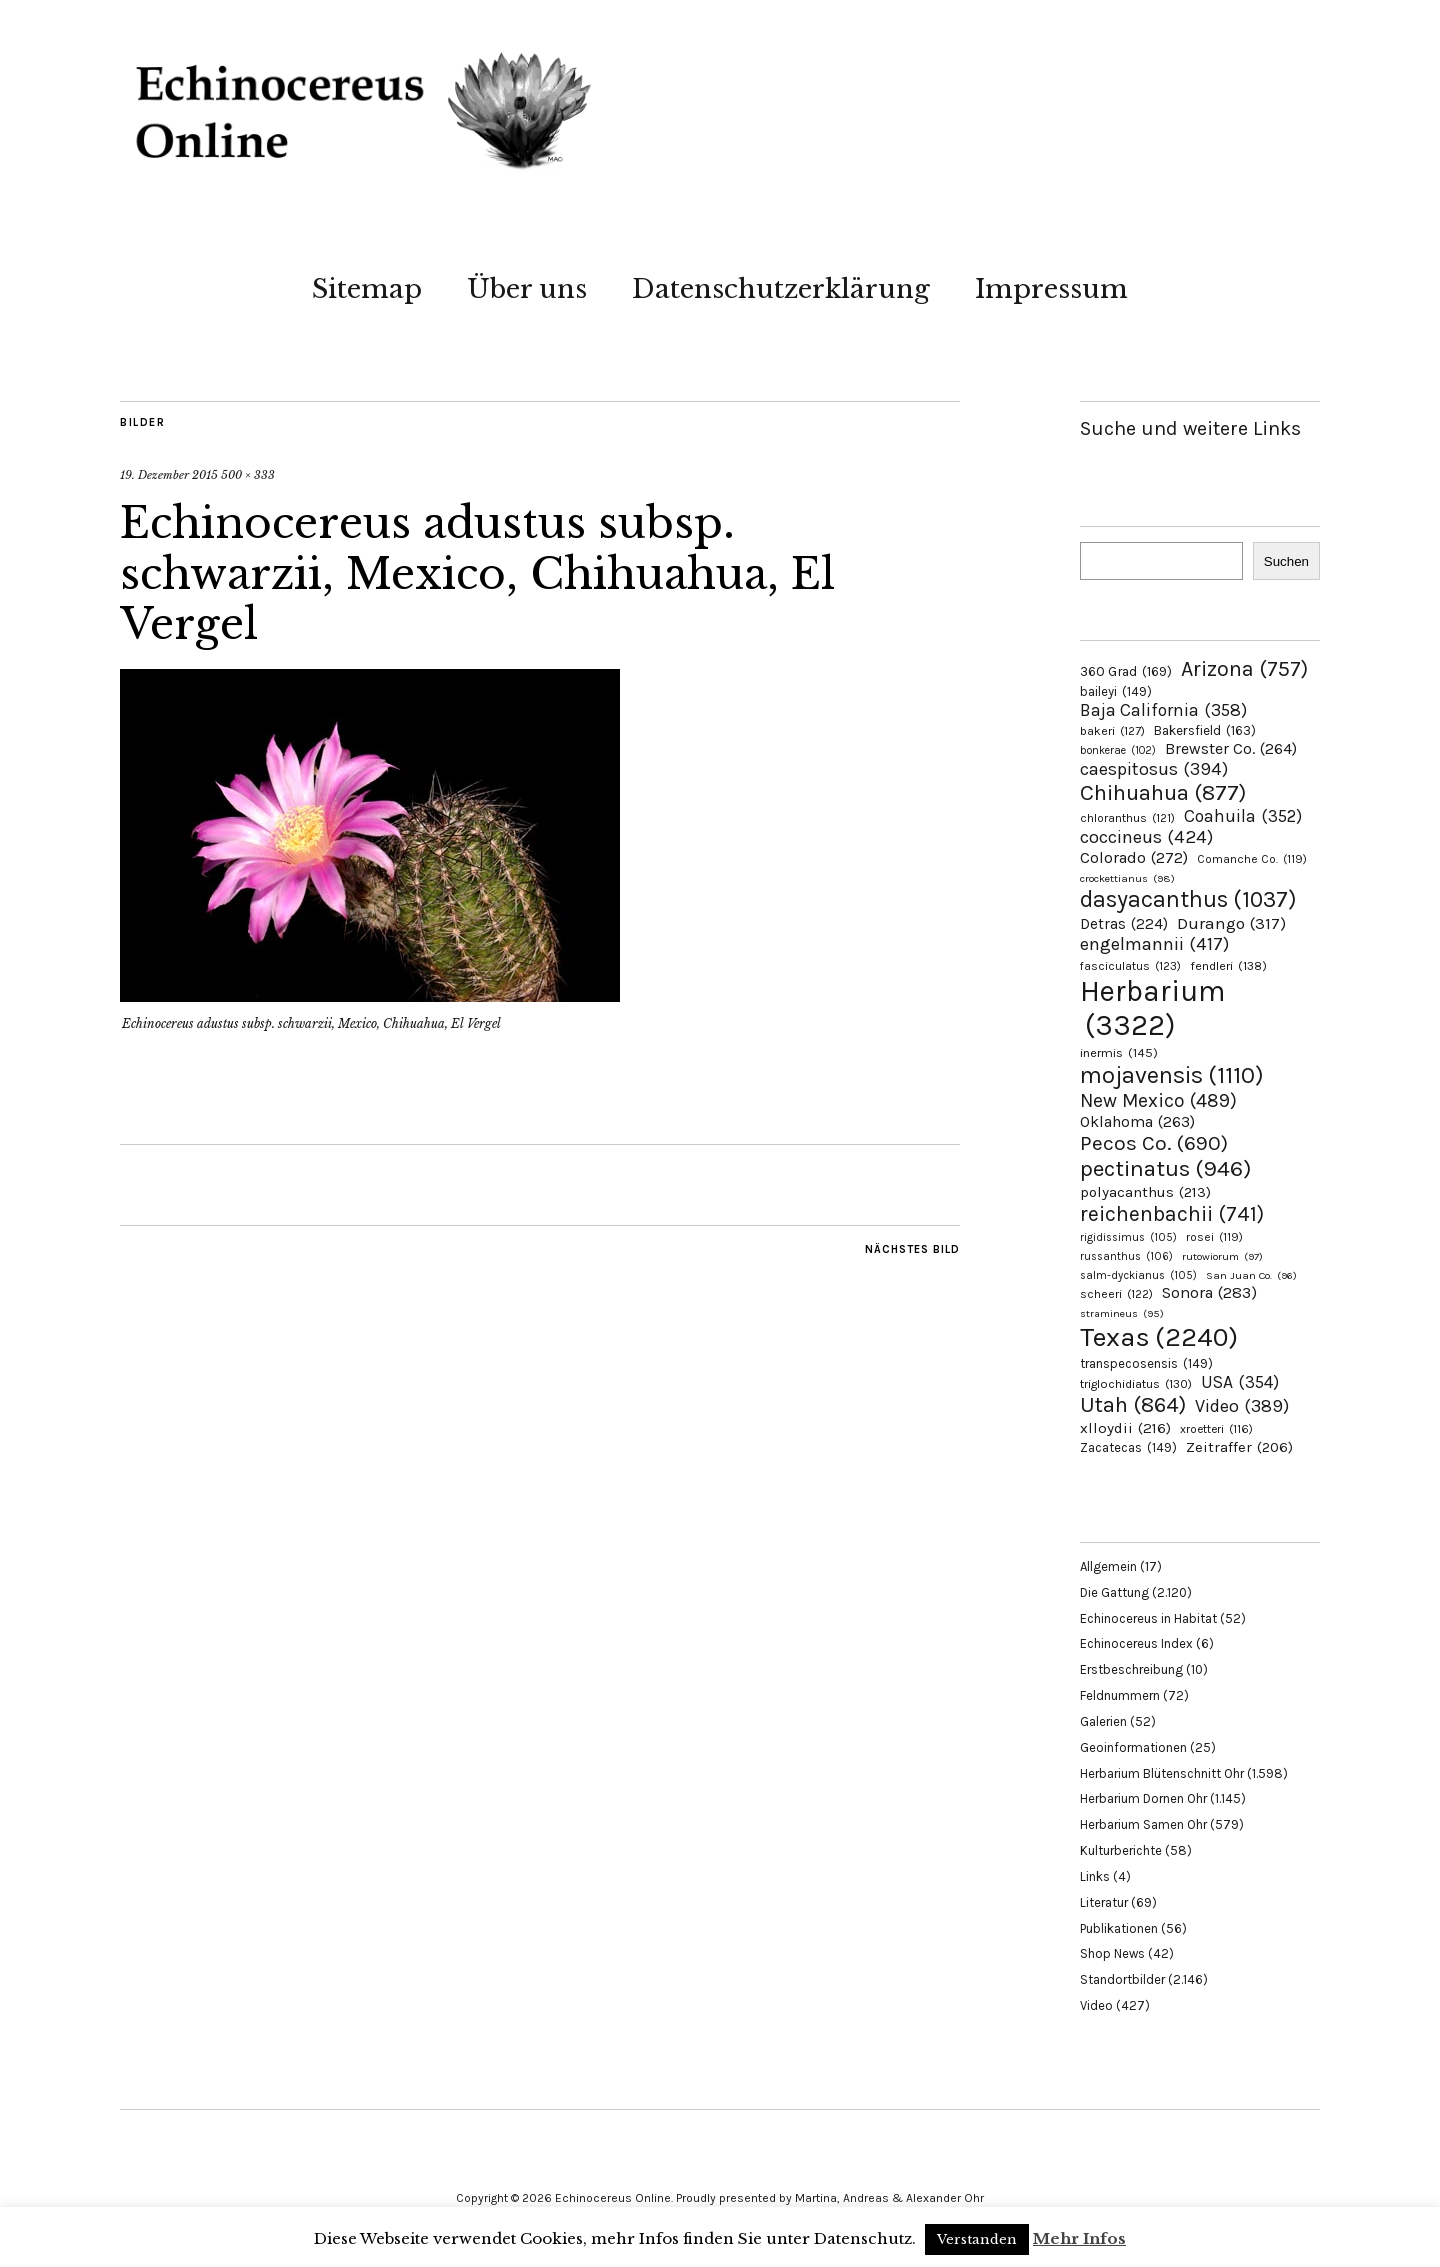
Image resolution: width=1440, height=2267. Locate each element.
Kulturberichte (1121, 1850)
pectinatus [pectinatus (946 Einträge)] (1165, 1168)
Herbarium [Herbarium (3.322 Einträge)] (1152, 1008)
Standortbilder (1122, 1979)
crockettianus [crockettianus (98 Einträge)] (1127, 878)
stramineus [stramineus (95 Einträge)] (1122, 1313)
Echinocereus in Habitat (1148, 1618)
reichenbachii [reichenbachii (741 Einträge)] (1172, 1213)
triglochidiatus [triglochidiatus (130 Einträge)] (1136, 1384)
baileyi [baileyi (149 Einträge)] (1116, 691)
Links (1095, 1876)
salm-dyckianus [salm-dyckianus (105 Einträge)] (1138, 1275)
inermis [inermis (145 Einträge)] (1119, 1052)
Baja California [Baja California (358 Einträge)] (1163, 710)
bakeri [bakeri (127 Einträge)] (1112, 731)
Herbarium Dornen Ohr (1143, 1798)
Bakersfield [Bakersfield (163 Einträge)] (1205, 730)
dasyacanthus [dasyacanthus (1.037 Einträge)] (1188, 899)
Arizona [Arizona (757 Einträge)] (1244, 668)
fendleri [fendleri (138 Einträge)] (1228, 965)
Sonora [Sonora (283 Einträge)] (1209, 1292)
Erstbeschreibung (1131, 1669)
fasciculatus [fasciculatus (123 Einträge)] (1130, 966)
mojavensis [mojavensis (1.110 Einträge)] (1172, 1075)
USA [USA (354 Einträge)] (1240, 1382)
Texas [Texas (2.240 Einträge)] (1159, 1337)
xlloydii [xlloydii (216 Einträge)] (1125, 1428)
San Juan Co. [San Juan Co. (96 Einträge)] (1251, 1275)
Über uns (527, 289)
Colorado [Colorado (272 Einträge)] (1134, 857)
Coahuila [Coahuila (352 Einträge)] (1243, 816)
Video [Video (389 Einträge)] (1242, 1406)
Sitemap (367, 289)
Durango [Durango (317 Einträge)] (1231, 923)
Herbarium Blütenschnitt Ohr (1162, 1773)
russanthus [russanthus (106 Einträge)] (1126, 1256)
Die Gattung (1114, 1592)
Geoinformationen (1133, 1747)
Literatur (1104, 1902)
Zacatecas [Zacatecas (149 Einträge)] (1128, 1447)
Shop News (1112, 1953)
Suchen (1286, 561)
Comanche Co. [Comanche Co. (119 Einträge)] (1252, 859)
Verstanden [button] (977, 2239)
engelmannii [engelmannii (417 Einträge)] (1154, 944)
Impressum (1051, 289)
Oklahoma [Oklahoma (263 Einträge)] (1137, 1121)
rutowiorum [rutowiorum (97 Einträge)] (1222, 1256)
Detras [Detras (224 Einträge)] (1124, 924)
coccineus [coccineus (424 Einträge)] (1146, 837)
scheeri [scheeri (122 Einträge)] (1116, 1294)
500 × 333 (248, 475)
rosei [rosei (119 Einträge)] (1214, 1237)
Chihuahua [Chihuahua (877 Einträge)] (1163, 793)
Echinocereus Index (1136, 1643)
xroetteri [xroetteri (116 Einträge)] (1216, 1429)
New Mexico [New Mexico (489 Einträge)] (1158, 1100)
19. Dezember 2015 (169, 475)
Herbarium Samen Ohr (1143, 1824)
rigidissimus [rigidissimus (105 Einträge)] (1128, 1237)
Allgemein (1108, 1566)
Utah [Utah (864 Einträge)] (1133, 1405)
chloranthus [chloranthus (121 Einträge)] (1127, 818)
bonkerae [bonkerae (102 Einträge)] (1118, 750)
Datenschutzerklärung (781, 289)
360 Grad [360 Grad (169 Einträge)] (1126, 671)
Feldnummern (1120, 1695)
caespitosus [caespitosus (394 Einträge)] (1154, 769)
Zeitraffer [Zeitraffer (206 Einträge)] (1239, 1447)
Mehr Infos (1079, 2238)
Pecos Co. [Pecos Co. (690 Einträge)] (1154, 1143)
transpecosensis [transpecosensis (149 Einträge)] (1146, 1363)
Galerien (1103, 1721)
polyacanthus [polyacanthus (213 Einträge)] (1145, 1192)
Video (1096, 2005)
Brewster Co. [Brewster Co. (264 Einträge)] (1231, 748)
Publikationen (1119, 1928)
